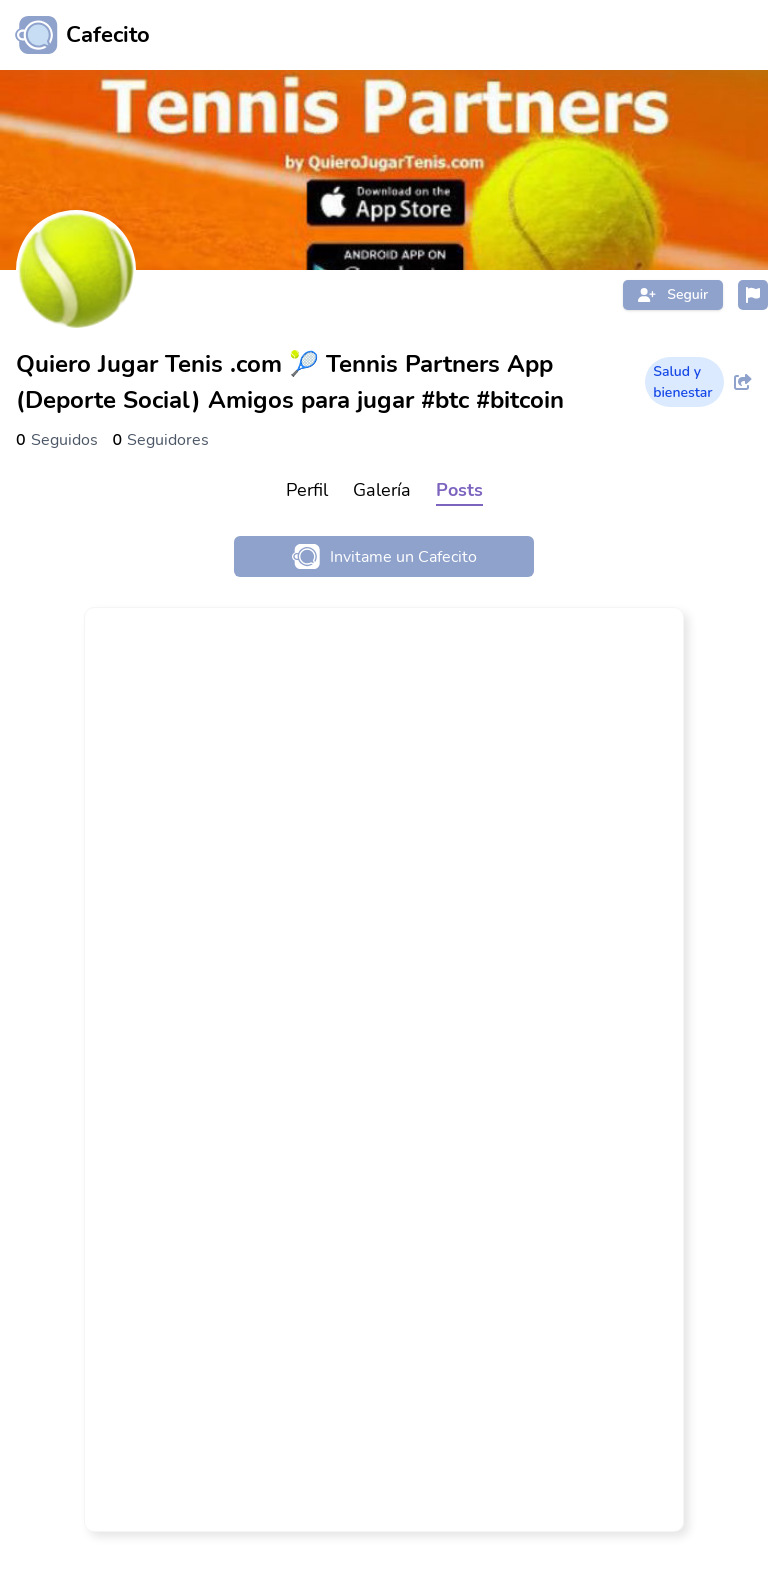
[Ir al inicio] (75, 35)
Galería (382, 490)
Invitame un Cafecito (384, 556)
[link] (384, 1070)
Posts (459, 490)
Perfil (307, 490)
